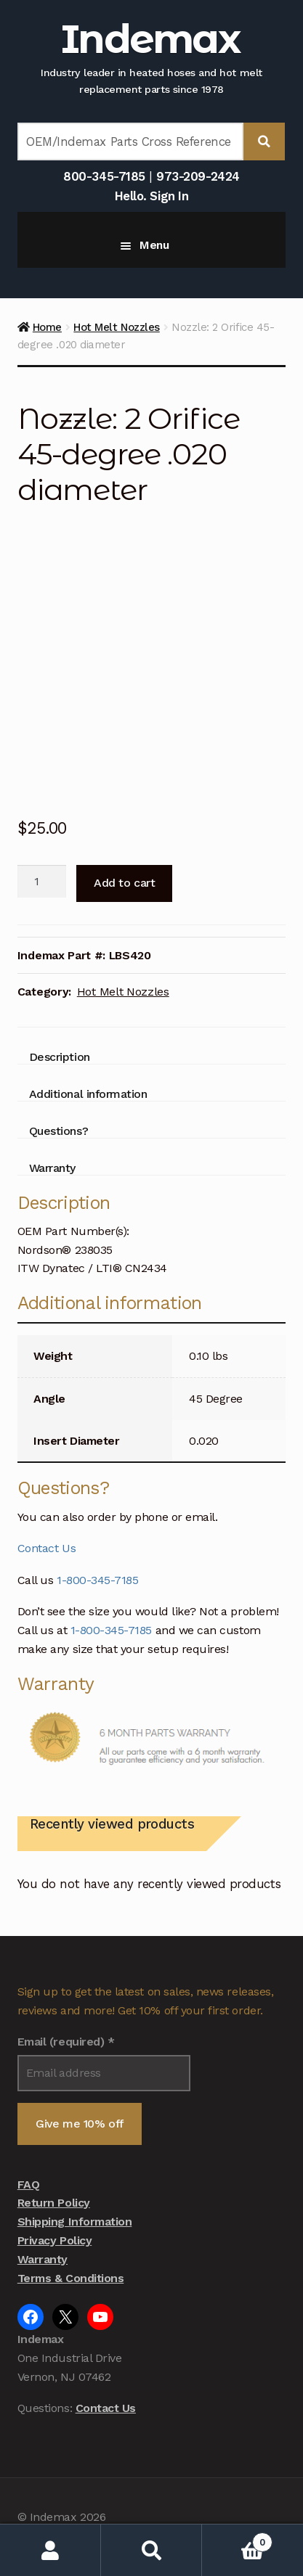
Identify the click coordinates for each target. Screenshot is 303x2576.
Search (151, 2550)
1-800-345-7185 (97, 1580)
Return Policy (53, 2203)
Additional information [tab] (88, 1094)
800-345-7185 (104, 176)
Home (47, 327)
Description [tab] (59, 1057)
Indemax (150, 39)
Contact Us (46, 1548)
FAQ (28, 2184)
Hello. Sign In (151, 196)
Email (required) (66, 2041)
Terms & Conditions (70, 2278)
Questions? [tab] (58, 1131)
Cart (237, 2539)
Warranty (42, 2259)
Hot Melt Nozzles (116, 327)
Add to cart (124, 883)
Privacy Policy (54, 2240)
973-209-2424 (197, 176)
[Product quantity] (42, 881)
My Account (50, 2550)
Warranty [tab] (52, 1168)
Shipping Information (74, 2221)
